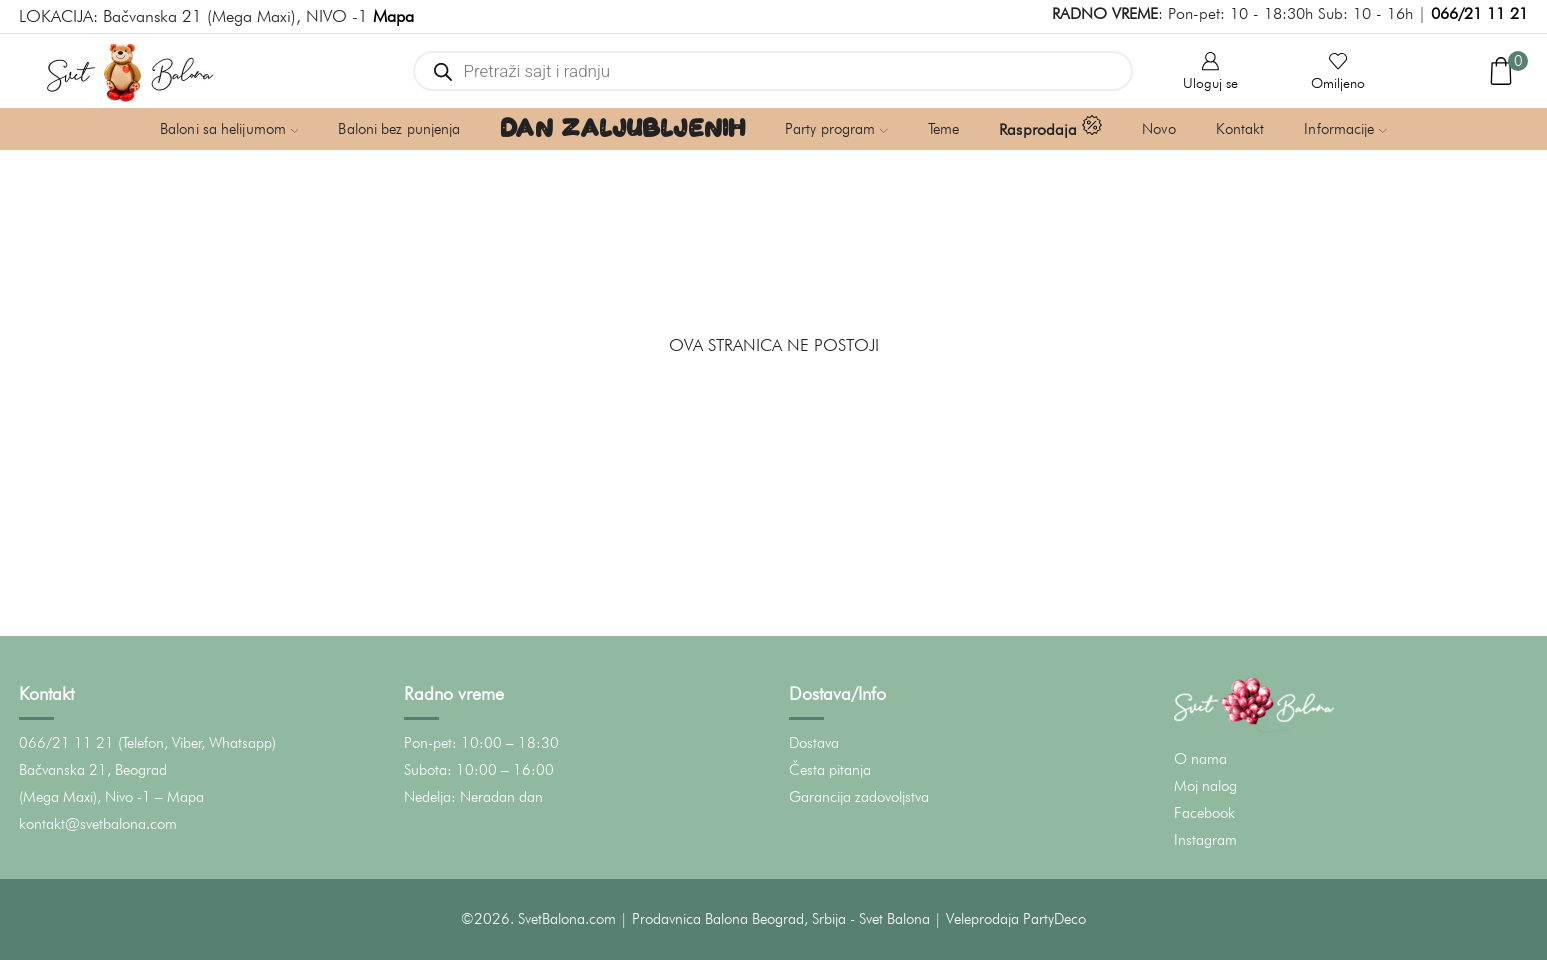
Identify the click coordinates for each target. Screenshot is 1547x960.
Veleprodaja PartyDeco (1016, 919)
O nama (1200, 759)
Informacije (1345, 129)
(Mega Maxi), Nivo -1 (85, 797)
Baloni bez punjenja (399, 129)
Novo (1158, 129)
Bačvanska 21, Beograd (93, 770)
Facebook (1204, 813)
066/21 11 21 (1479, 13)
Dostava (814, 743)
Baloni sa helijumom (229, 129)
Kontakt (1240, 129)
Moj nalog (1205, 786)
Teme (943, 129)
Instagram (1205, 840)
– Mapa (179, 797)
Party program (836, 129)
